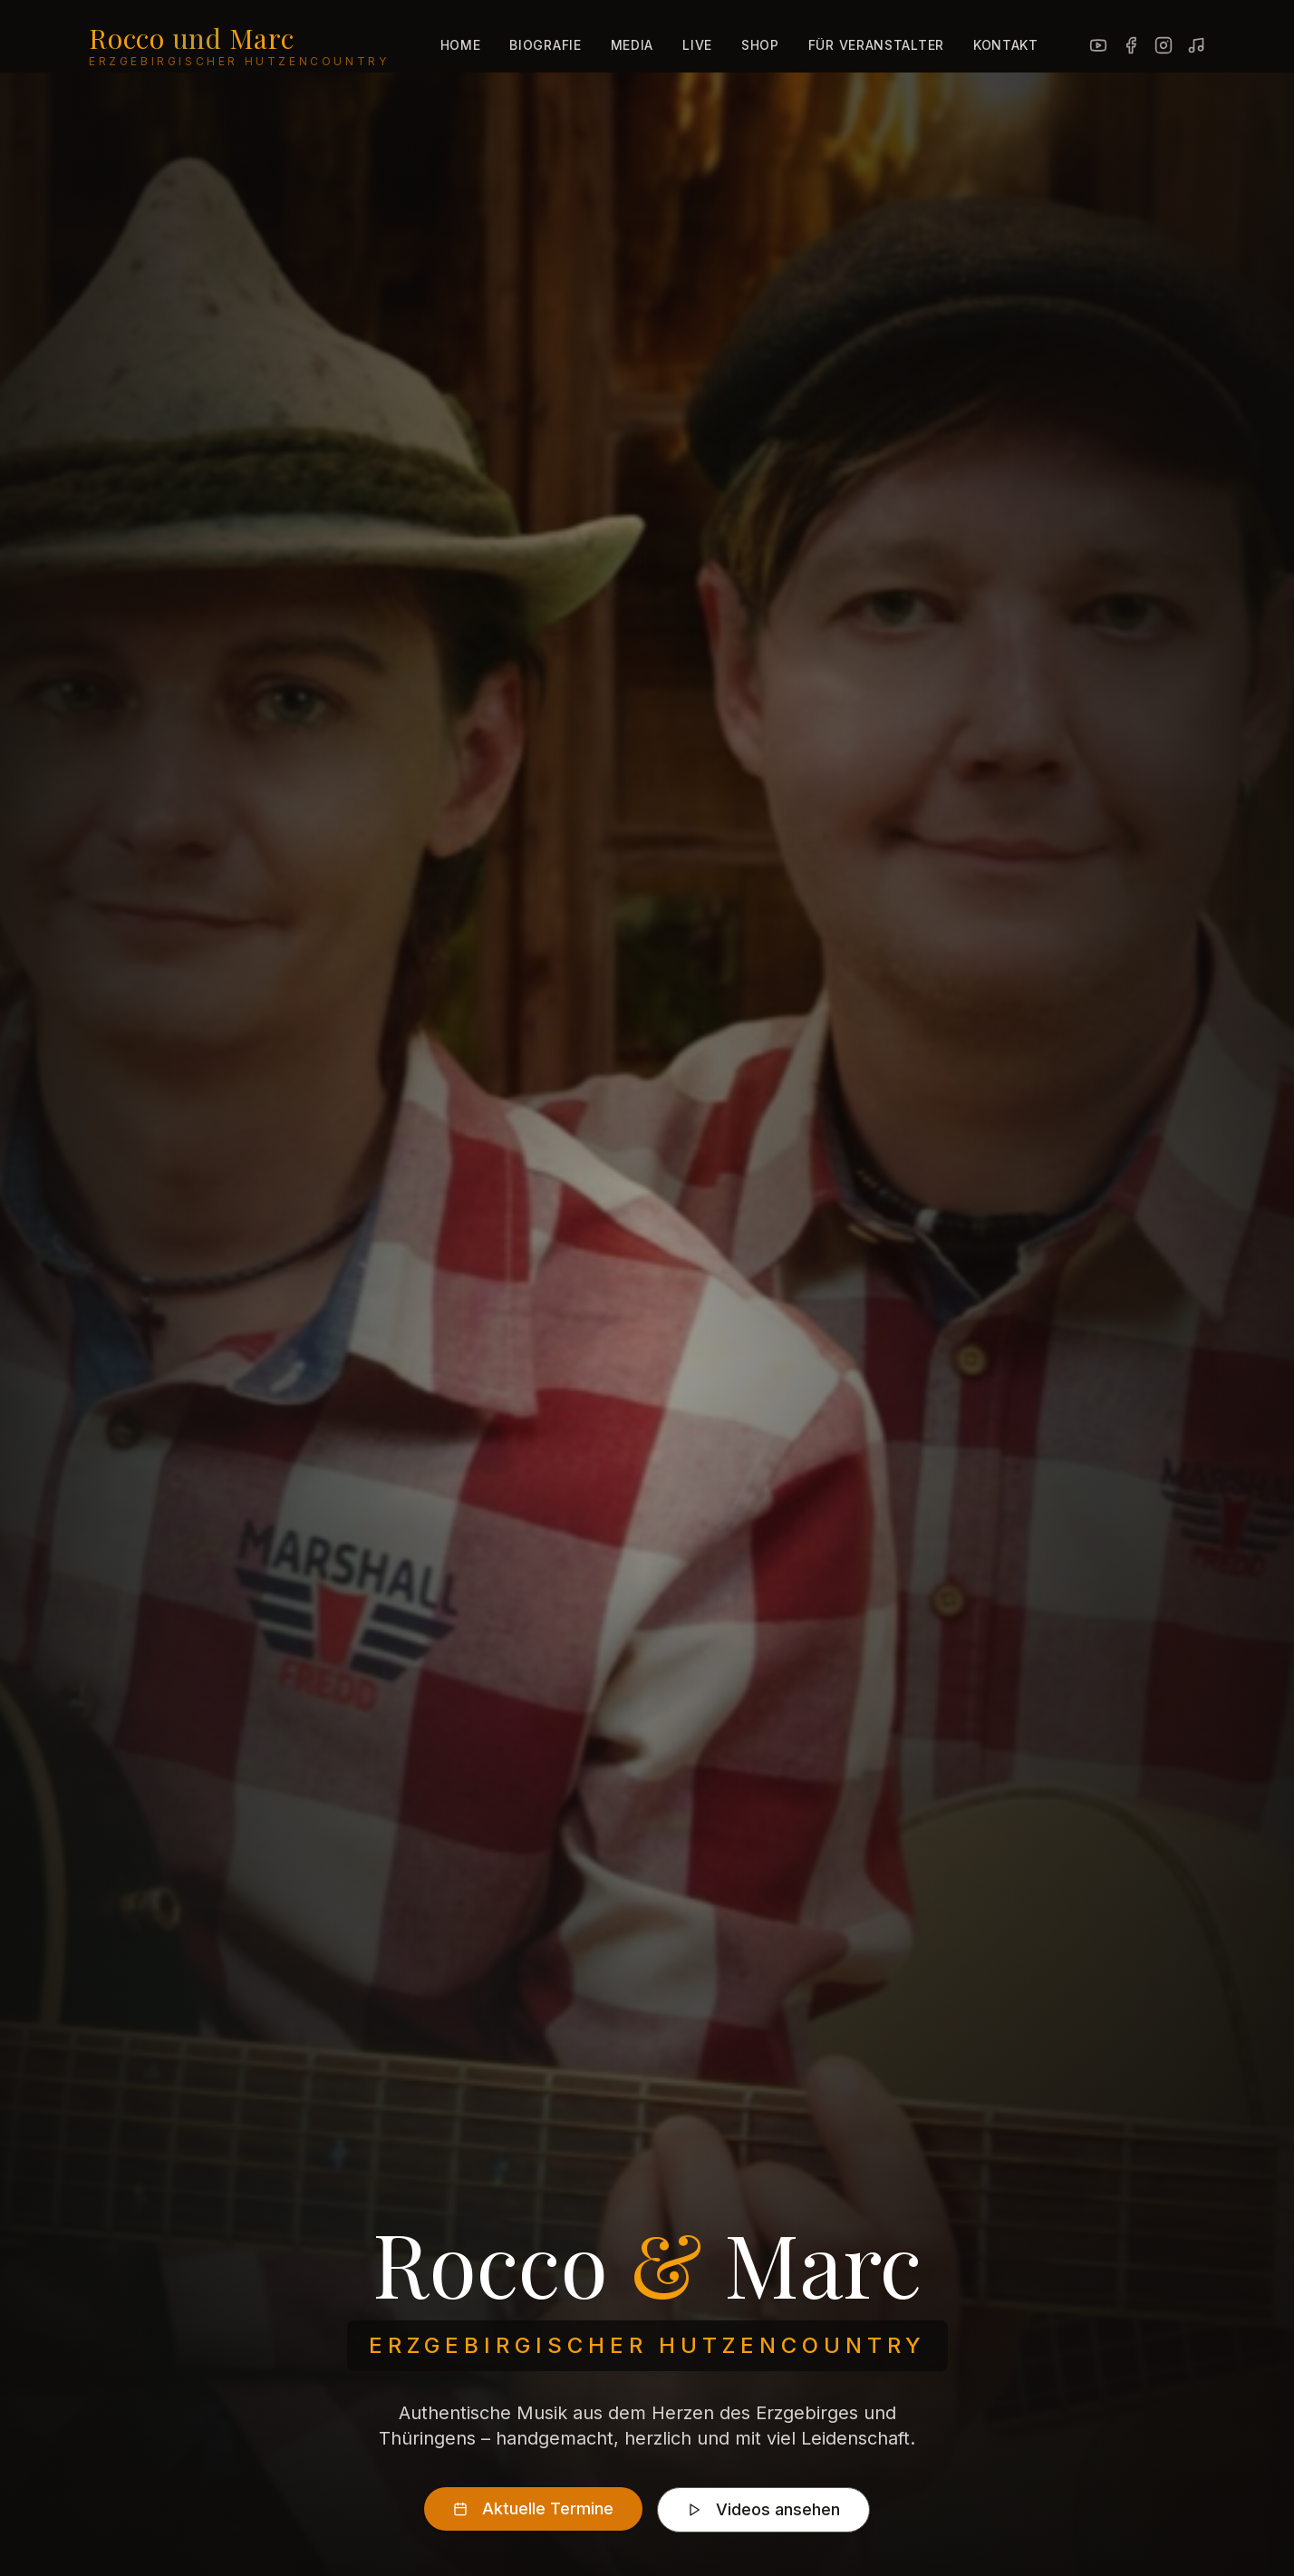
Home (460, 45)
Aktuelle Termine (533, 2511)
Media (632, 45)
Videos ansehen (763, 2512)
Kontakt (1005, 45)
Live (697, 45)
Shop (760, 45)
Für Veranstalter (876, 45)
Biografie (545, 45)
